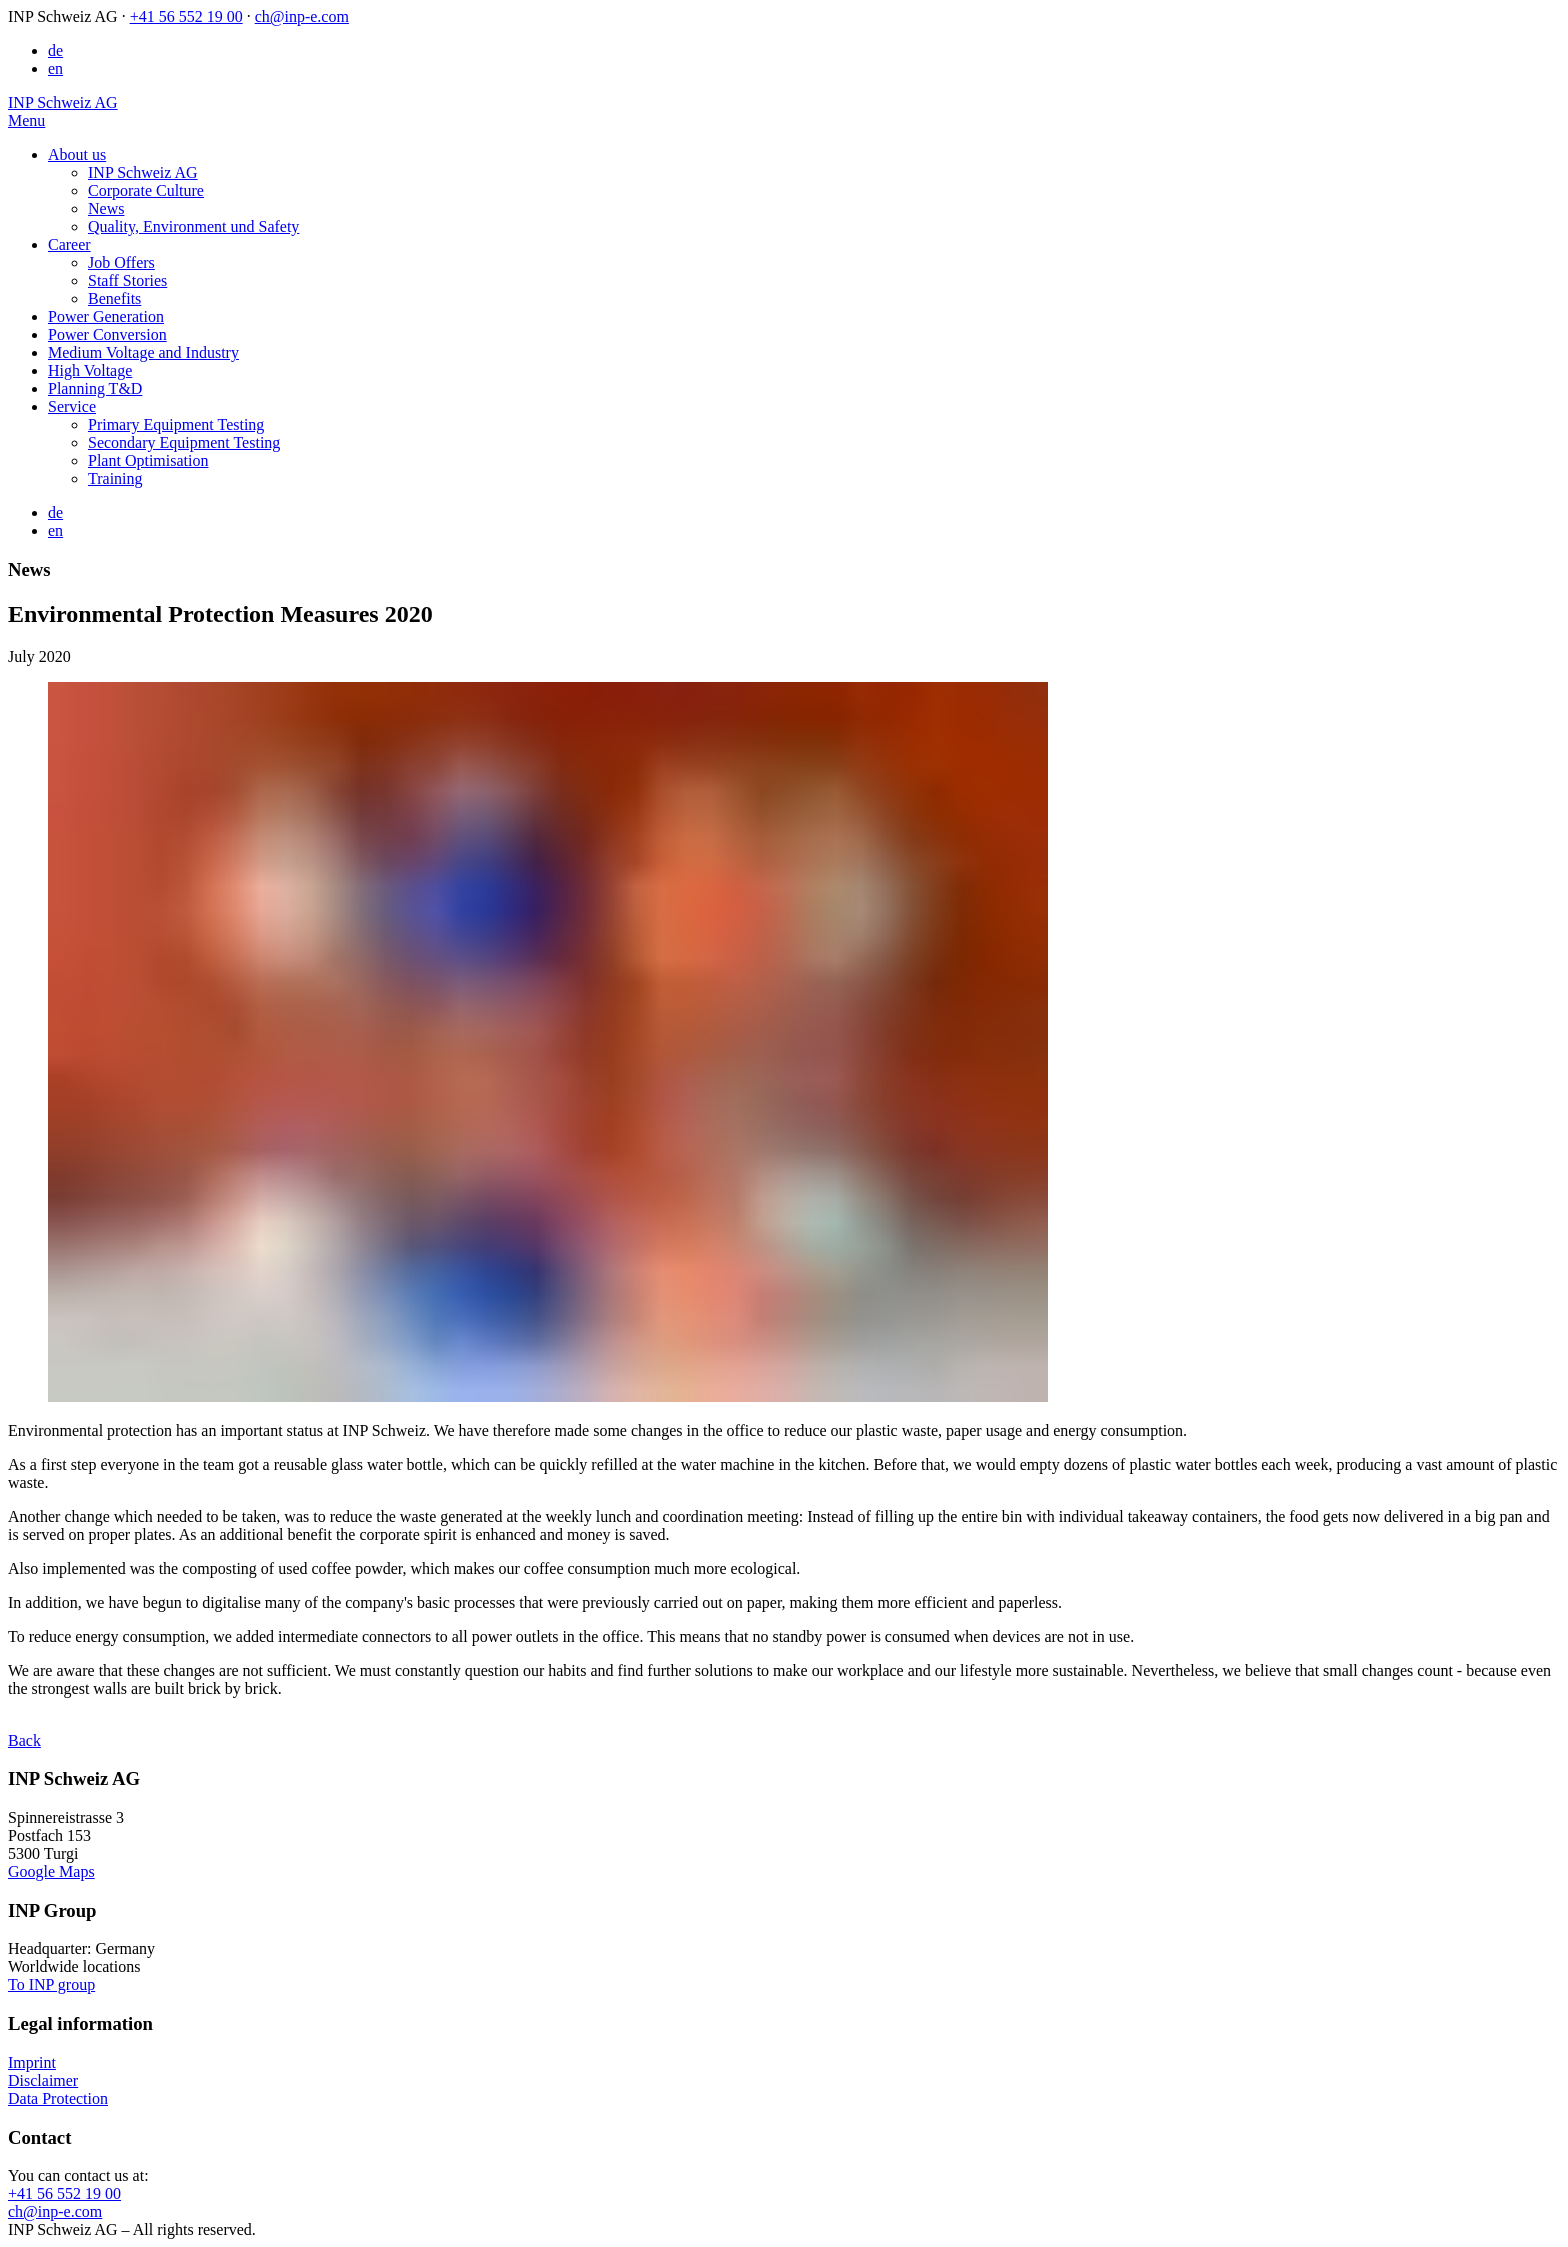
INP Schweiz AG (143, 172)
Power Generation (106, 316)
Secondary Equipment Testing (184, 442)
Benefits (114, 298)
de (55, 50)
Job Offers (121, 262)
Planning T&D (95, 388)
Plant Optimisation (148, 460)
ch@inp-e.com (302, 16)
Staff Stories (127, 280)
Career (69, 244)
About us (77, 154)
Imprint (32, 2062)
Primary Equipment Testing (176, 424)
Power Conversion (107, 334)
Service (72, 406)
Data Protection (58, 2098)
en (55, 68)
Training (115, 478)
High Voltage (90, 370)
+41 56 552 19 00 (186, 16)
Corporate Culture (146, 190)
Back (24, 1740)
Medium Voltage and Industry (143, 352)
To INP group (51, 1984)
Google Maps (51, 1871)
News (106, 208)
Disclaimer (43, 2080)
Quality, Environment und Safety (193, 226)
